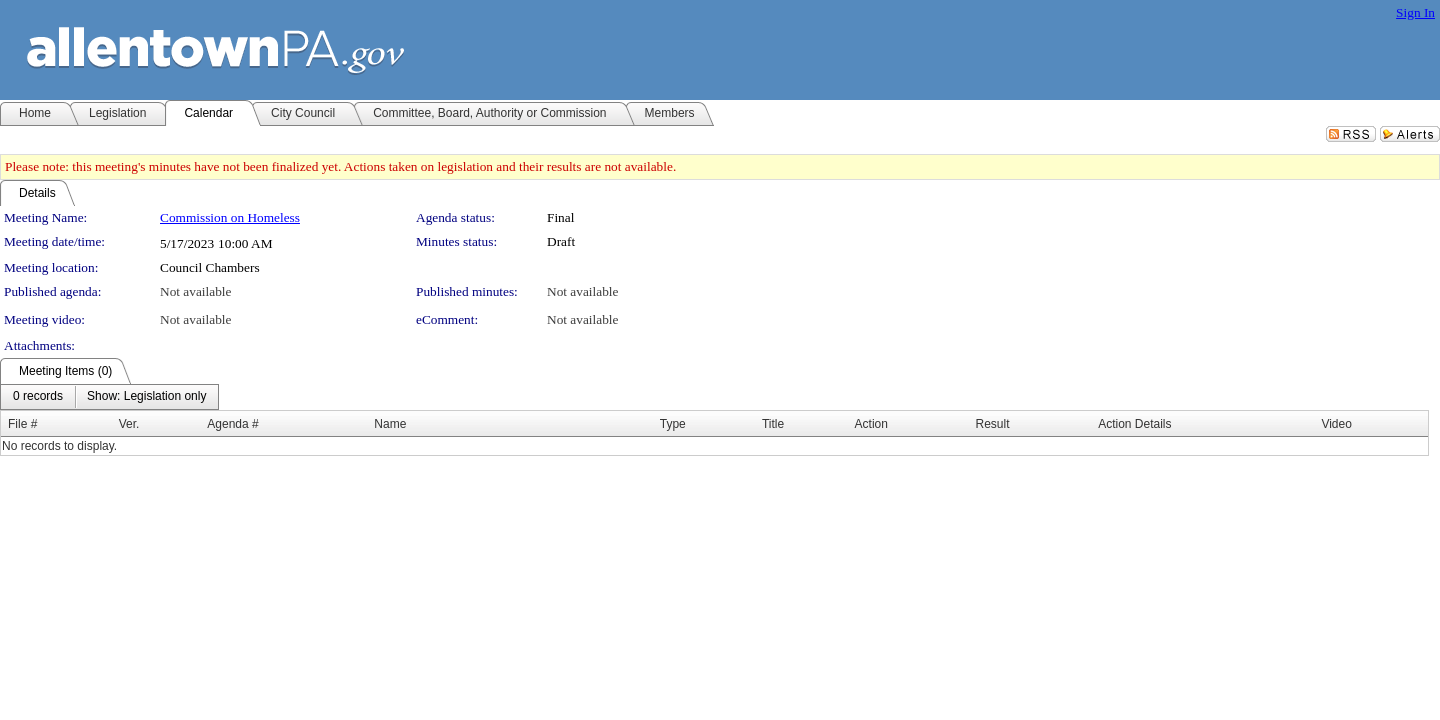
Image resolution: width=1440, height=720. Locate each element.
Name (390, 424)
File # (22, 424)
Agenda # (232, 424)
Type (673, 424)
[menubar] (109, 397)
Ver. (129, 424)
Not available (195, 291)
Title (773, 424)
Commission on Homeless (230, 217)
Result (993, 424)
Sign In (1415, 12)
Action (871, 424)
